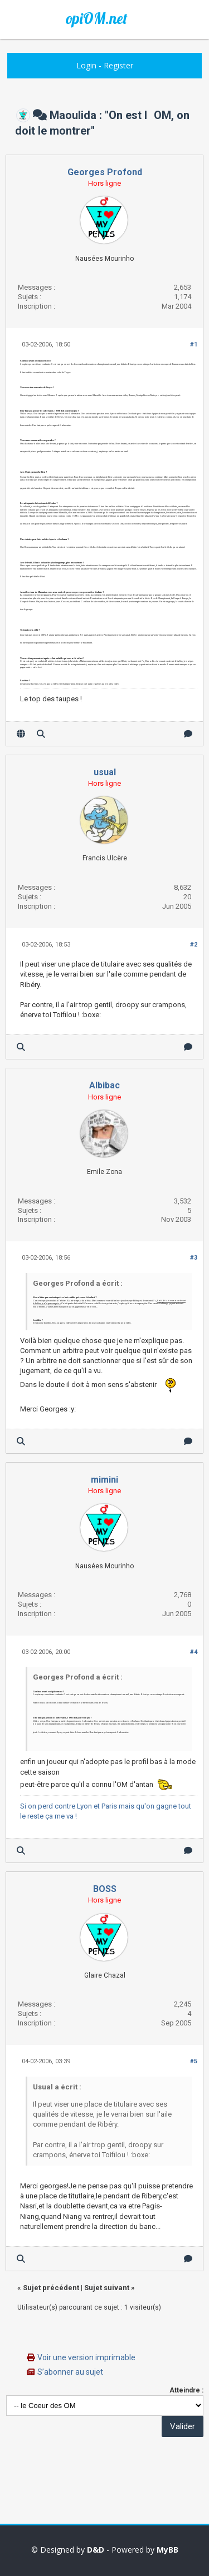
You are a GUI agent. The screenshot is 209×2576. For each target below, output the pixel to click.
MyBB (167, 2549)
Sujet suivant (106, 2287)
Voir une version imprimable (86, 2357)
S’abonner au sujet (70, 2371)
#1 (193, 344)
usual (105, 772)
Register (118, 65)
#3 (193, 1257)
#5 (193, 2061)
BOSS (104, 1889)
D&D (95, 2549)
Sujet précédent (51, 2287)
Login (86, 65)
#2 (193, 944)
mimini (104, 1479)
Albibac (104, 1085)
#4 (193, 1652)
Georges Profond (104, 172)
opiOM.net (96, 18)
